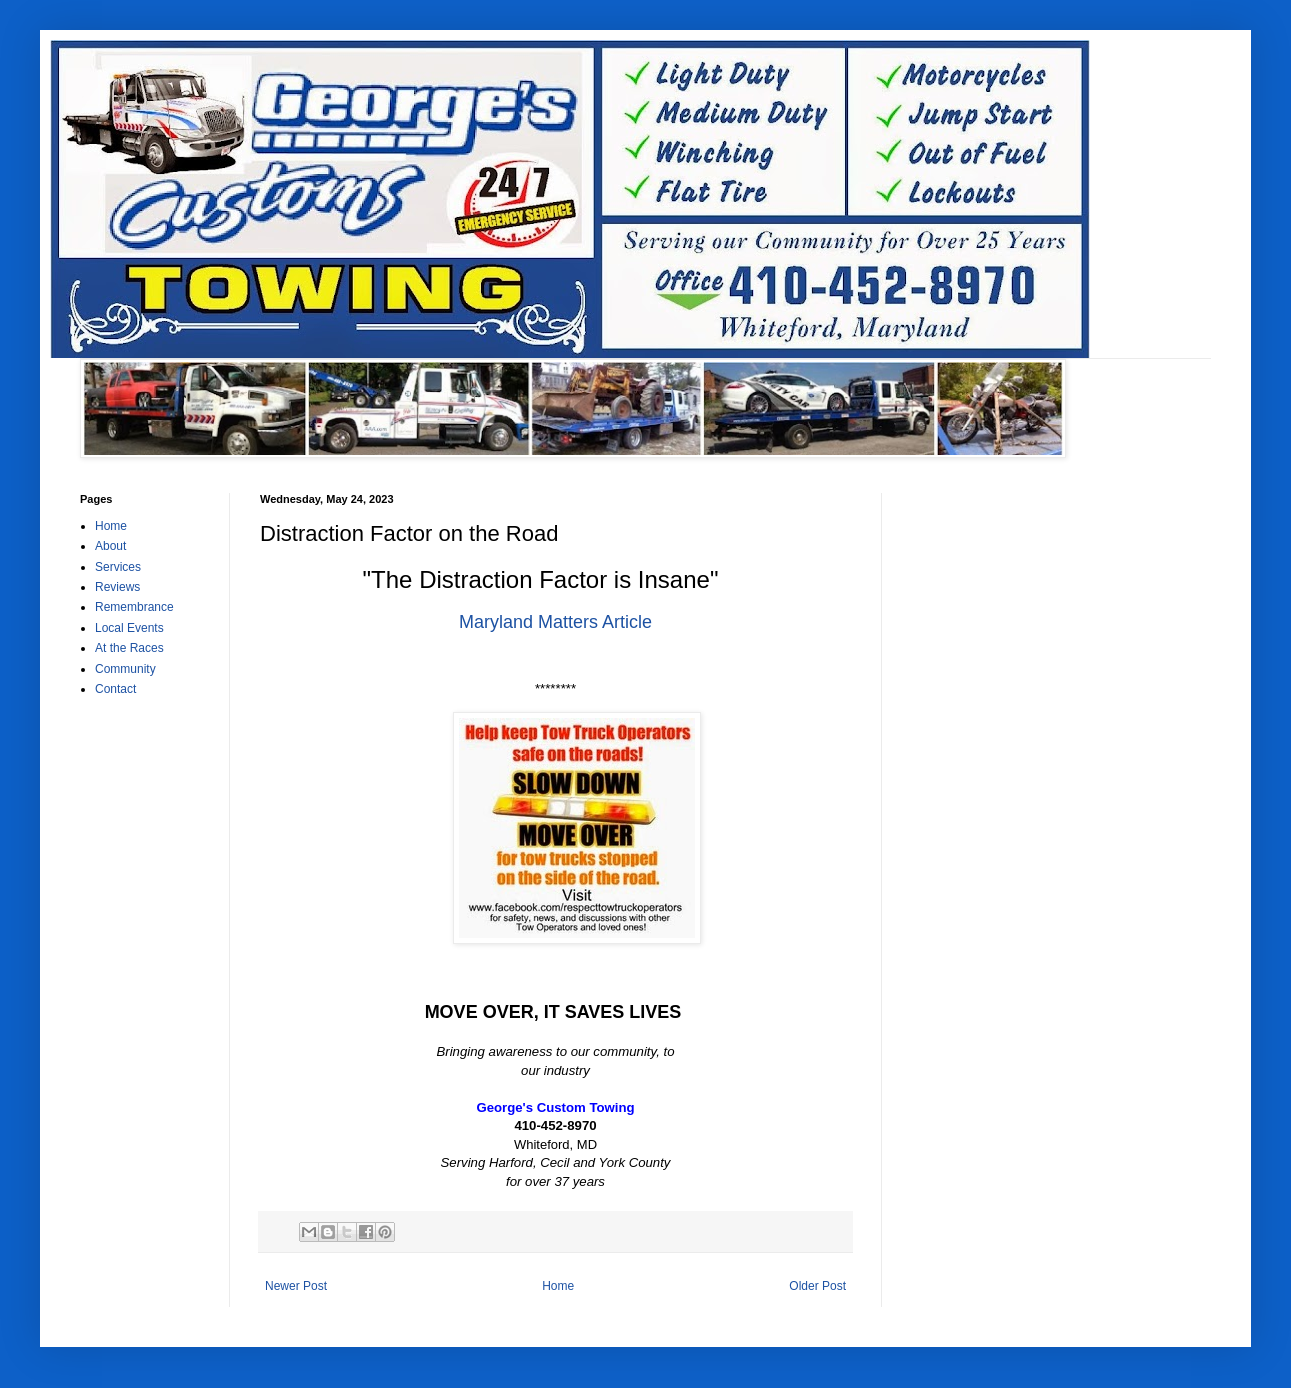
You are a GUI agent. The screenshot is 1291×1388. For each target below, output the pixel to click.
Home (558, 1286)
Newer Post (296, 1286)
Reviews (117, 587)
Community (125, 669)
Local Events (129, 628)
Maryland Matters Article (555, 622)
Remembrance (134, 607)
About (110, 546)
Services (118, 567)
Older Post (817, 1286)
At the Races (129, 648)
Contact (115, 689)
